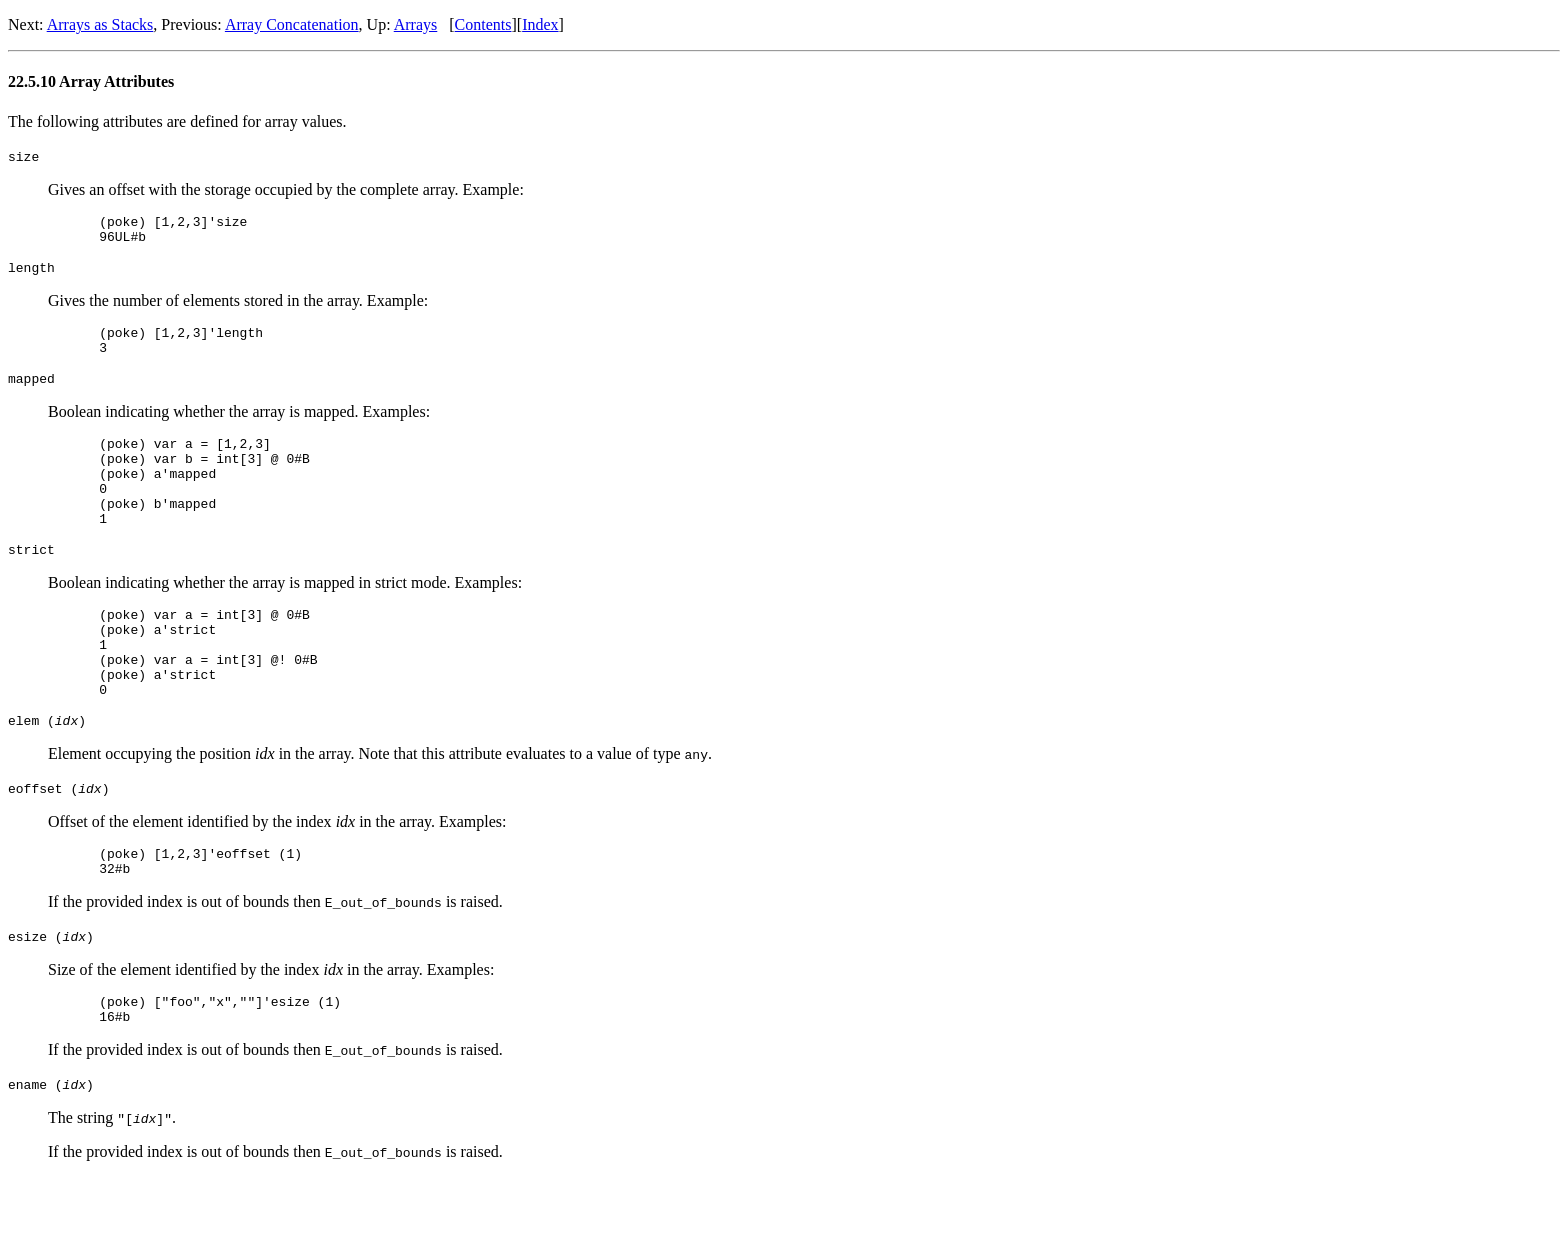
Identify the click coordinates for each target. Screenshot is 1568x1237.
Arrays (416, 24)
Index (540, 24)
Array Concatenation (292, 24)
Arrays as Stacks (100, 24)
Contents (483, 24)
